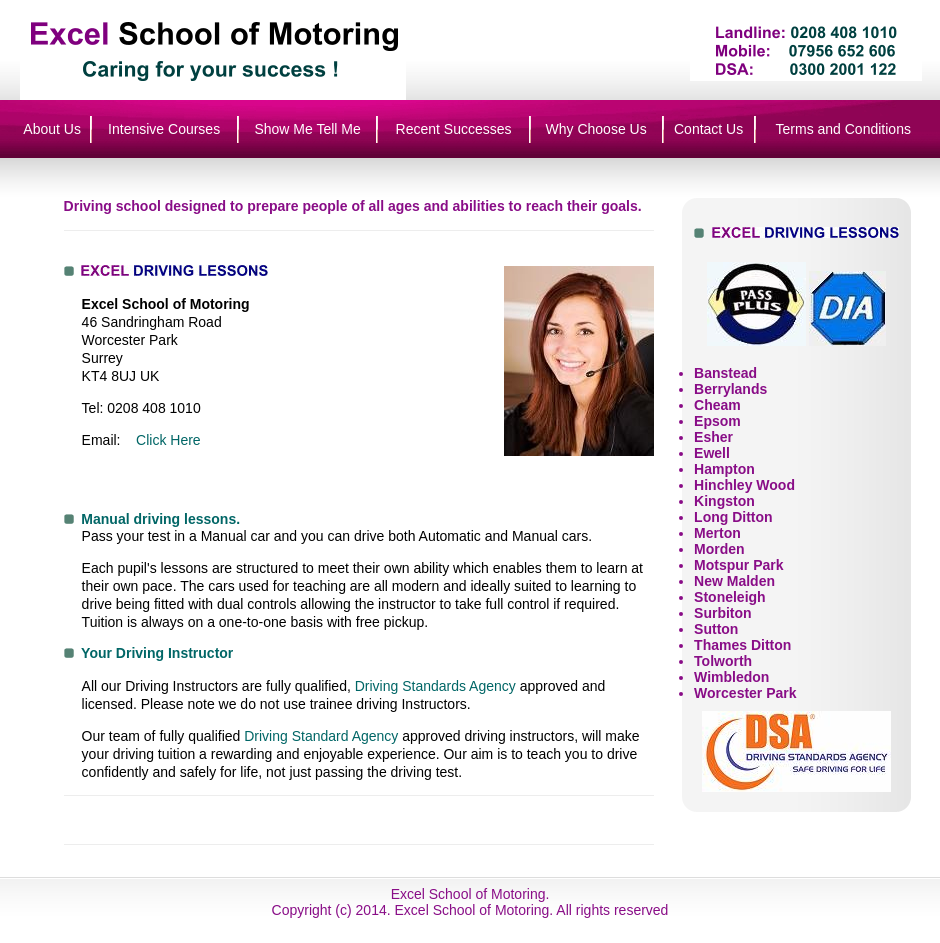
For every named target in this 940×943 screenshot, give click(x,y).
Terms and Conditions (843, 129)
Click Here (168, 440)
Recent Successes (454, 129)
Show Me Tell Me (307, 129)
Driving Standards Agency (435, 686)
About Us (52, 129)
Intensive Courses (164, 129)
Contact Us (708, 129)
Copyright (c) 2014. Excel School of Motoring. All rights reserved (470, 910)
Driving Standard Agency (321, 736)
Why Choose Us (596, 129)
